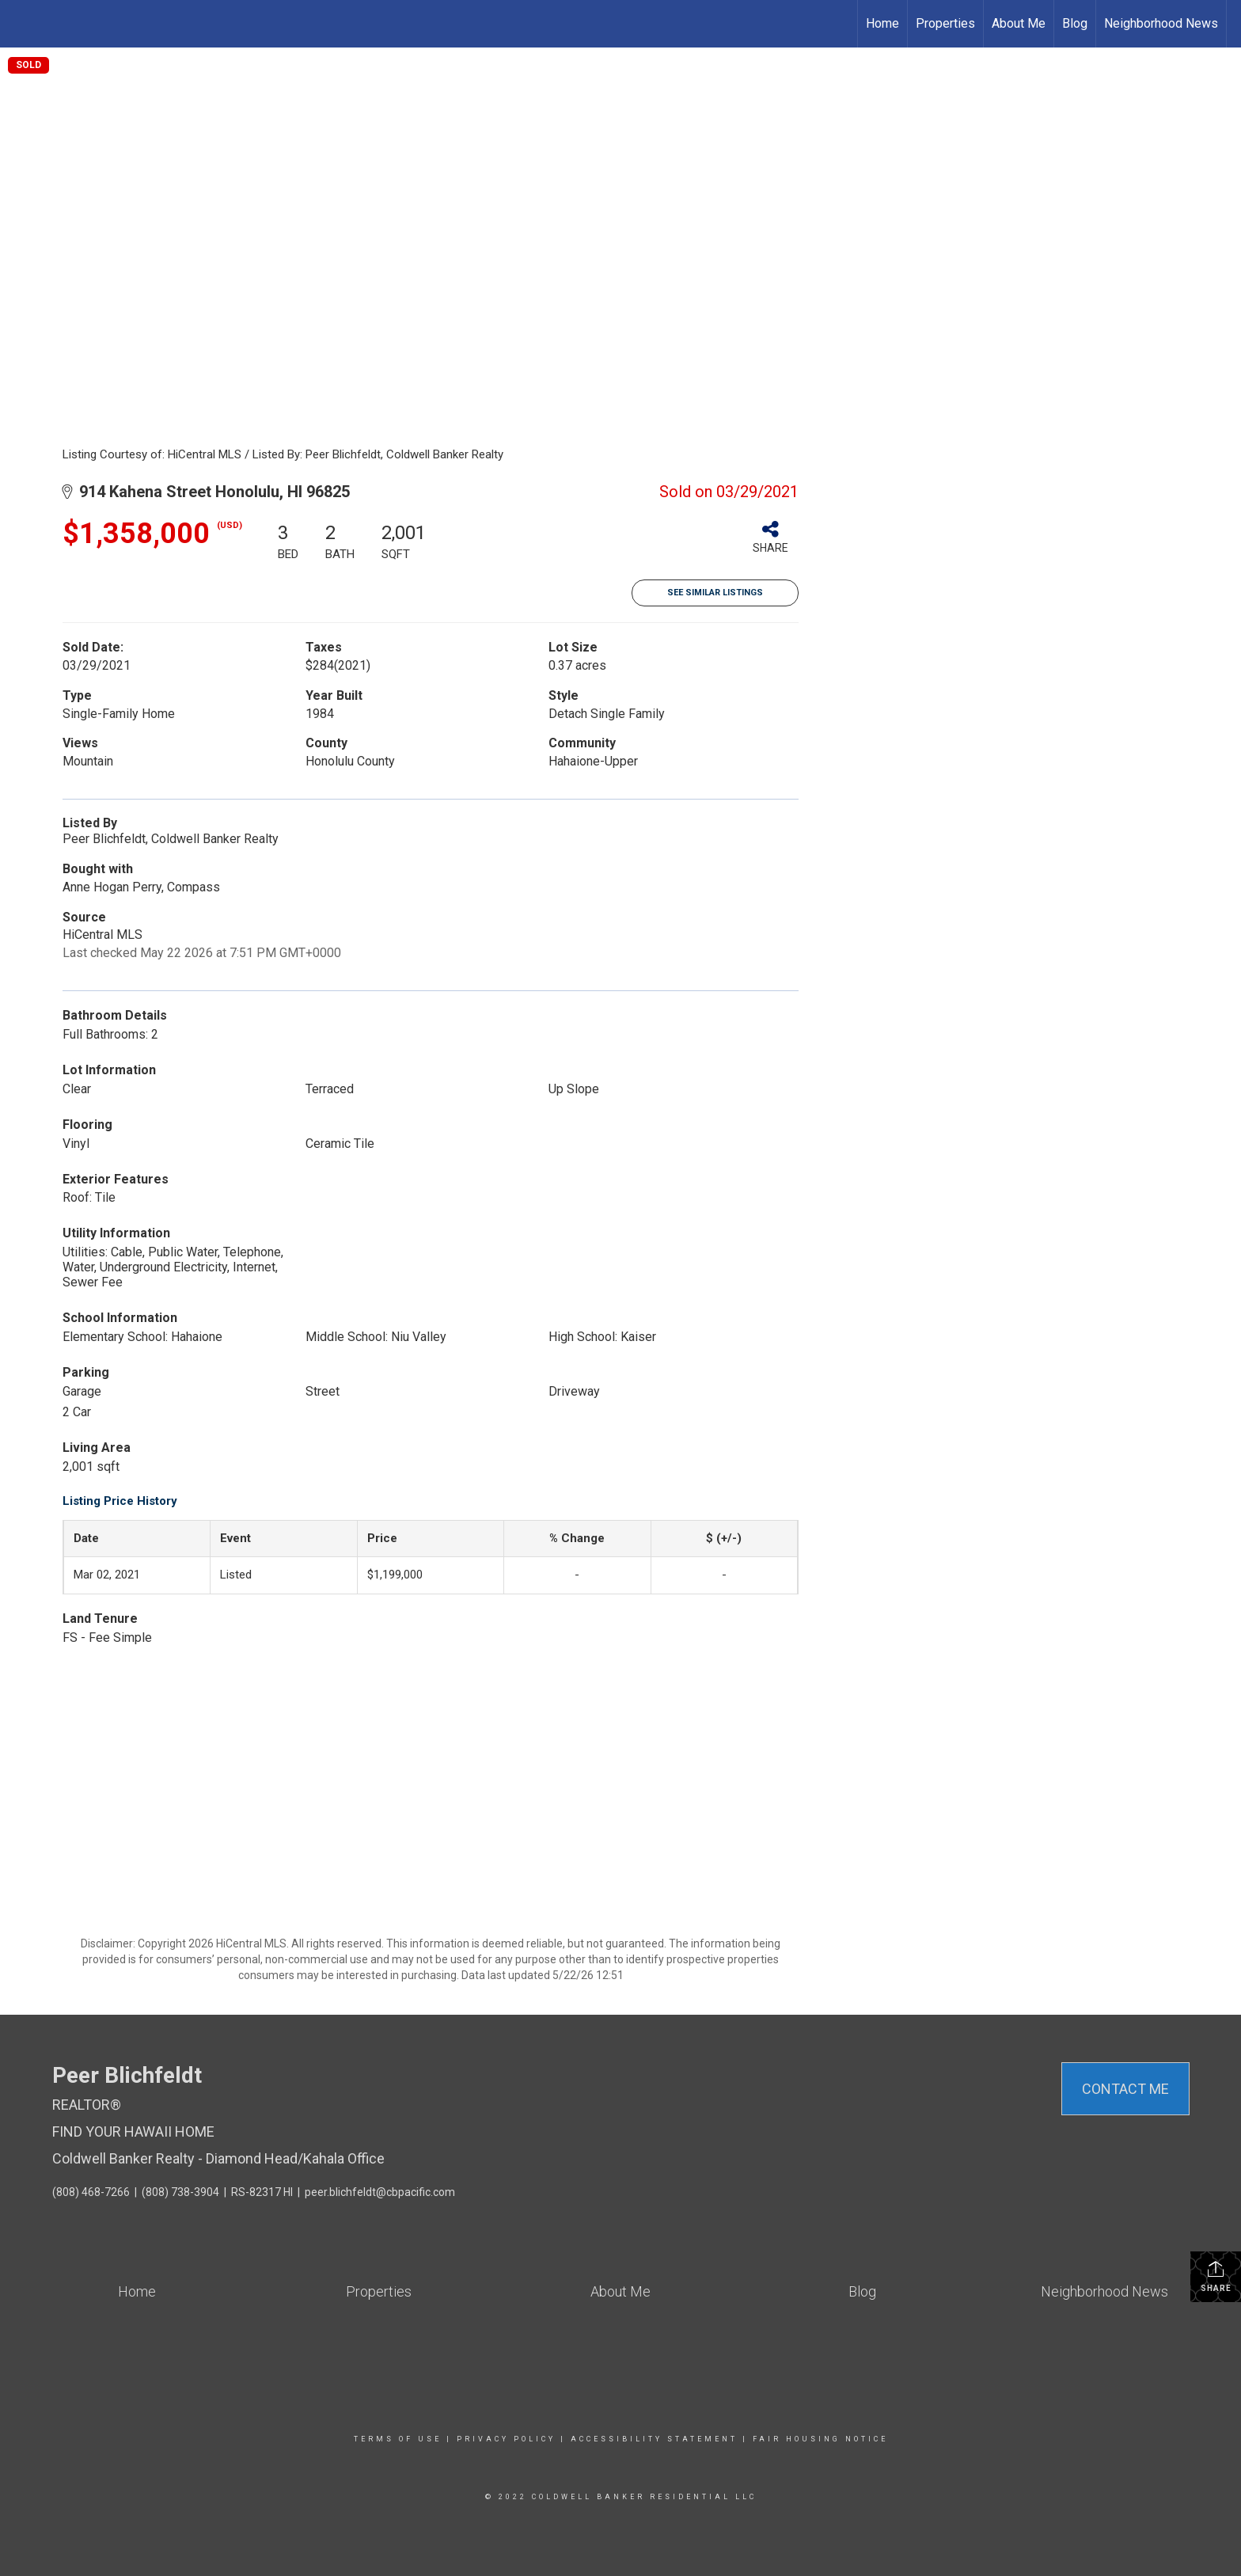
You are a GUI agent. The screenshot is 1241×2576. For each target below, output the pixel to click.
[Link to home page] (20, 23)
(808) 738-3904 (180, 2192)
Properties (945, 23)
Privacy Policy (506, 2439)
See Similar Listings (715, 592)
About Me (1019, 23)
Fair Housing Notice (820, 2439)
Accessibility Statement (654, 2439)
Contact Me (1125, 2088)
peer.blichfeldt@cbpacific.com (380, 2192)
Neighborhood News (1161, 23)
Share (1216, 2276)
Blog (1074, 23)
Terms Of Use (398, 2439)
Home (882, 23)
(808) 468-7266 (91, 2192)
